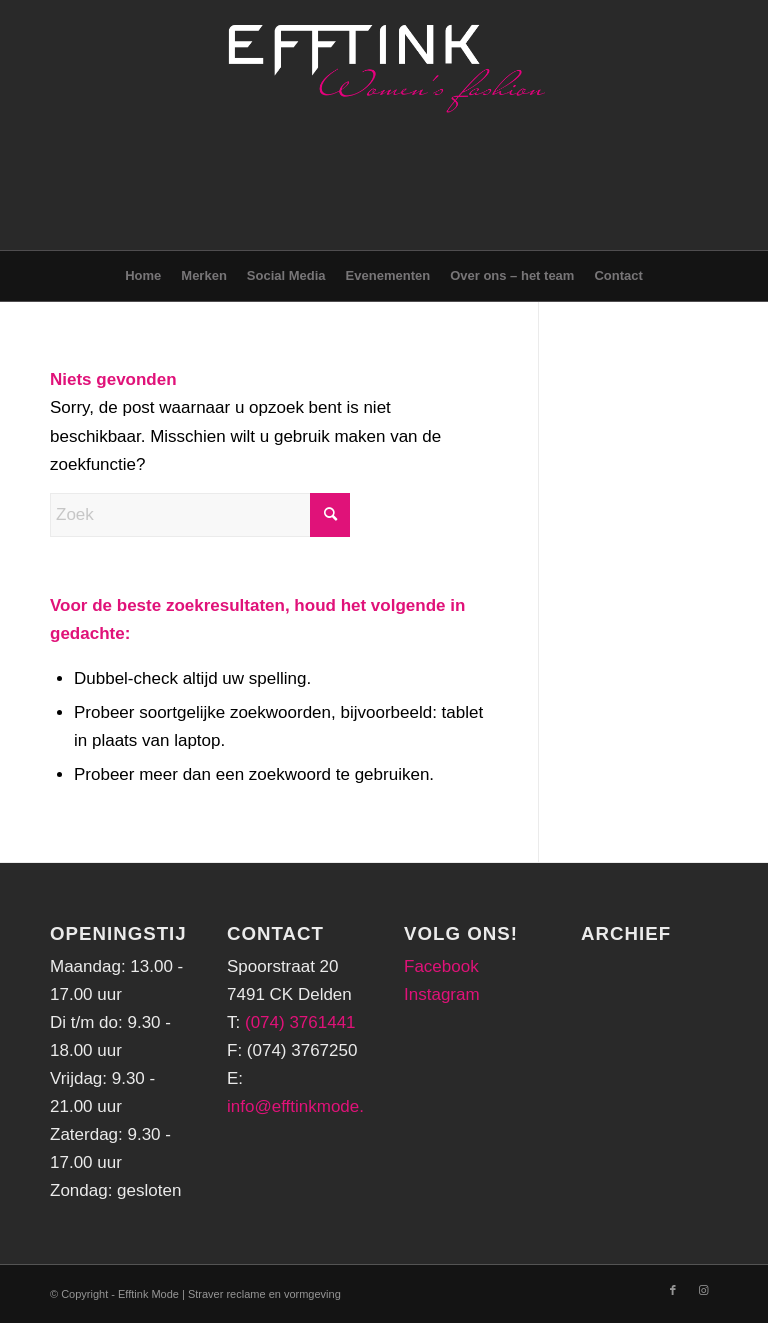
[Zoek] (200, 515)
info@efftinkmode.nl (302, 1106)
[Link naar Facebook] (673, 1290)
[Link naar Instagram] (703, 1290)
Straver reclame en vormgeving (264, 1294)
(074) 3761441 (300, 1022)
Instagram (442, 994)
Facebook (441, 966)
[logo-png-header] (384, 125)
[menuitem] (143, 276)
